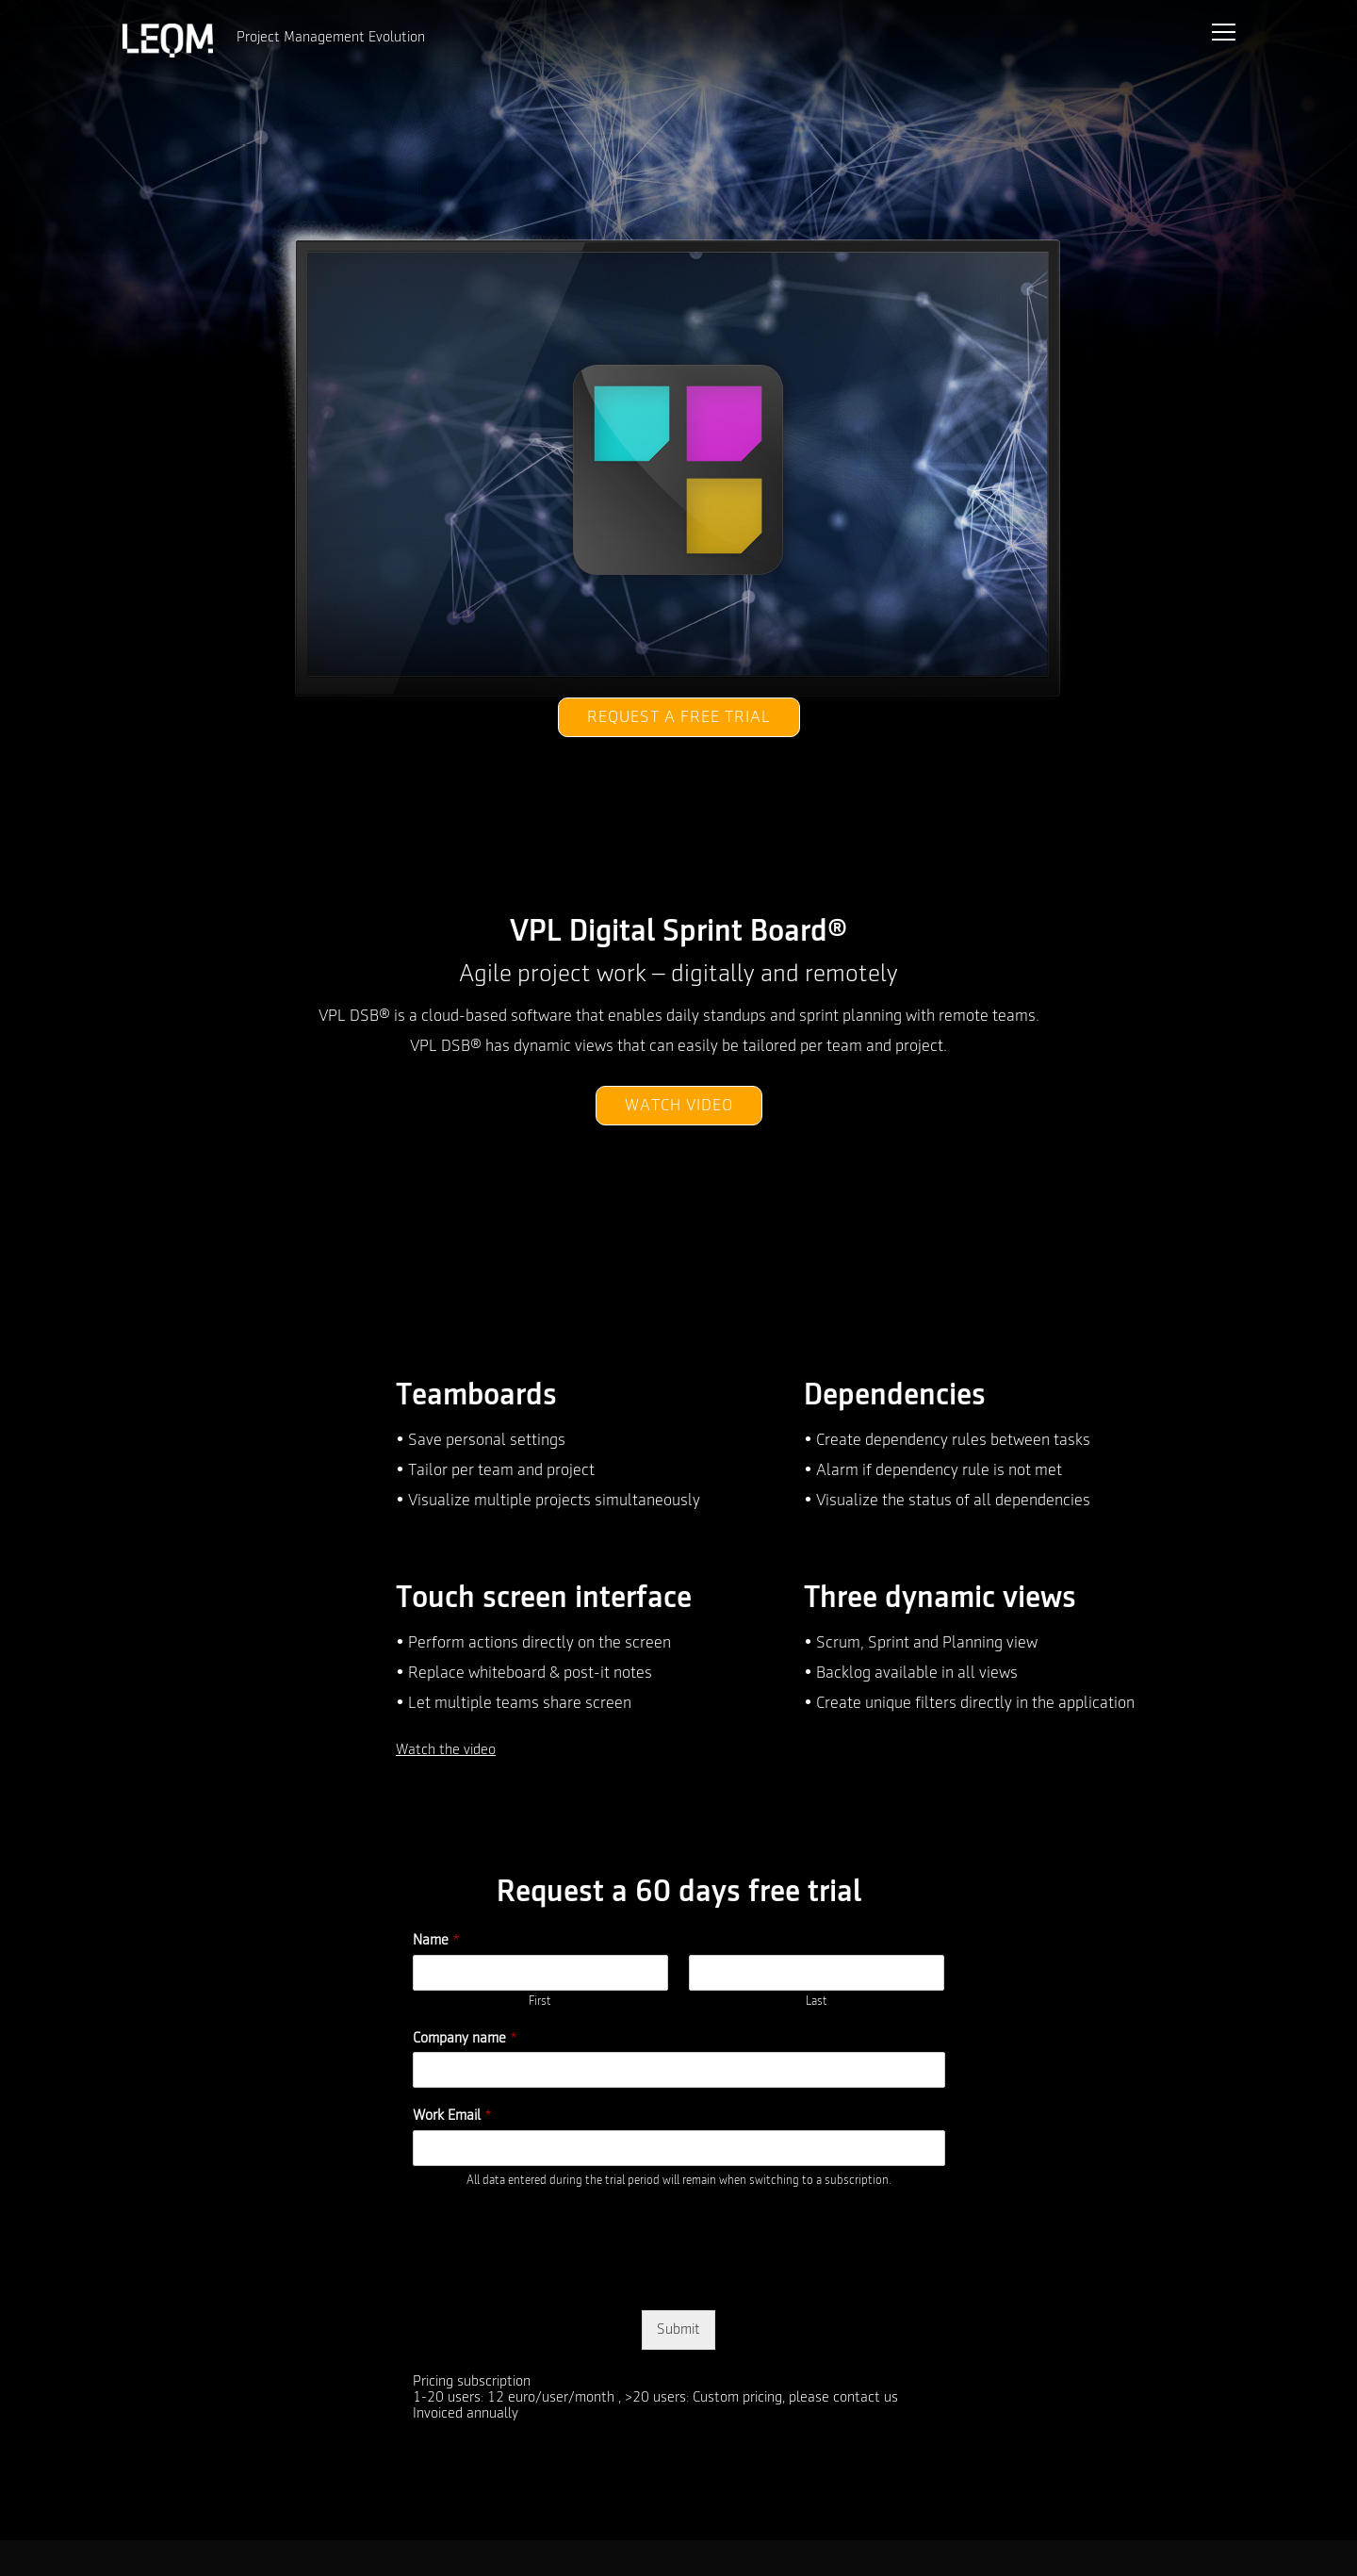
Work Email (452, 2116)
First (540, 2001)
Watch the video (446, 1750)
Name (436, 1940)
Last (816, 2001)
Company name (465, 2038)
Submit (678, 2330)
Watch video (679, 1105)
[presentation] (556, 2279)
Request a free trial (679, 717)
